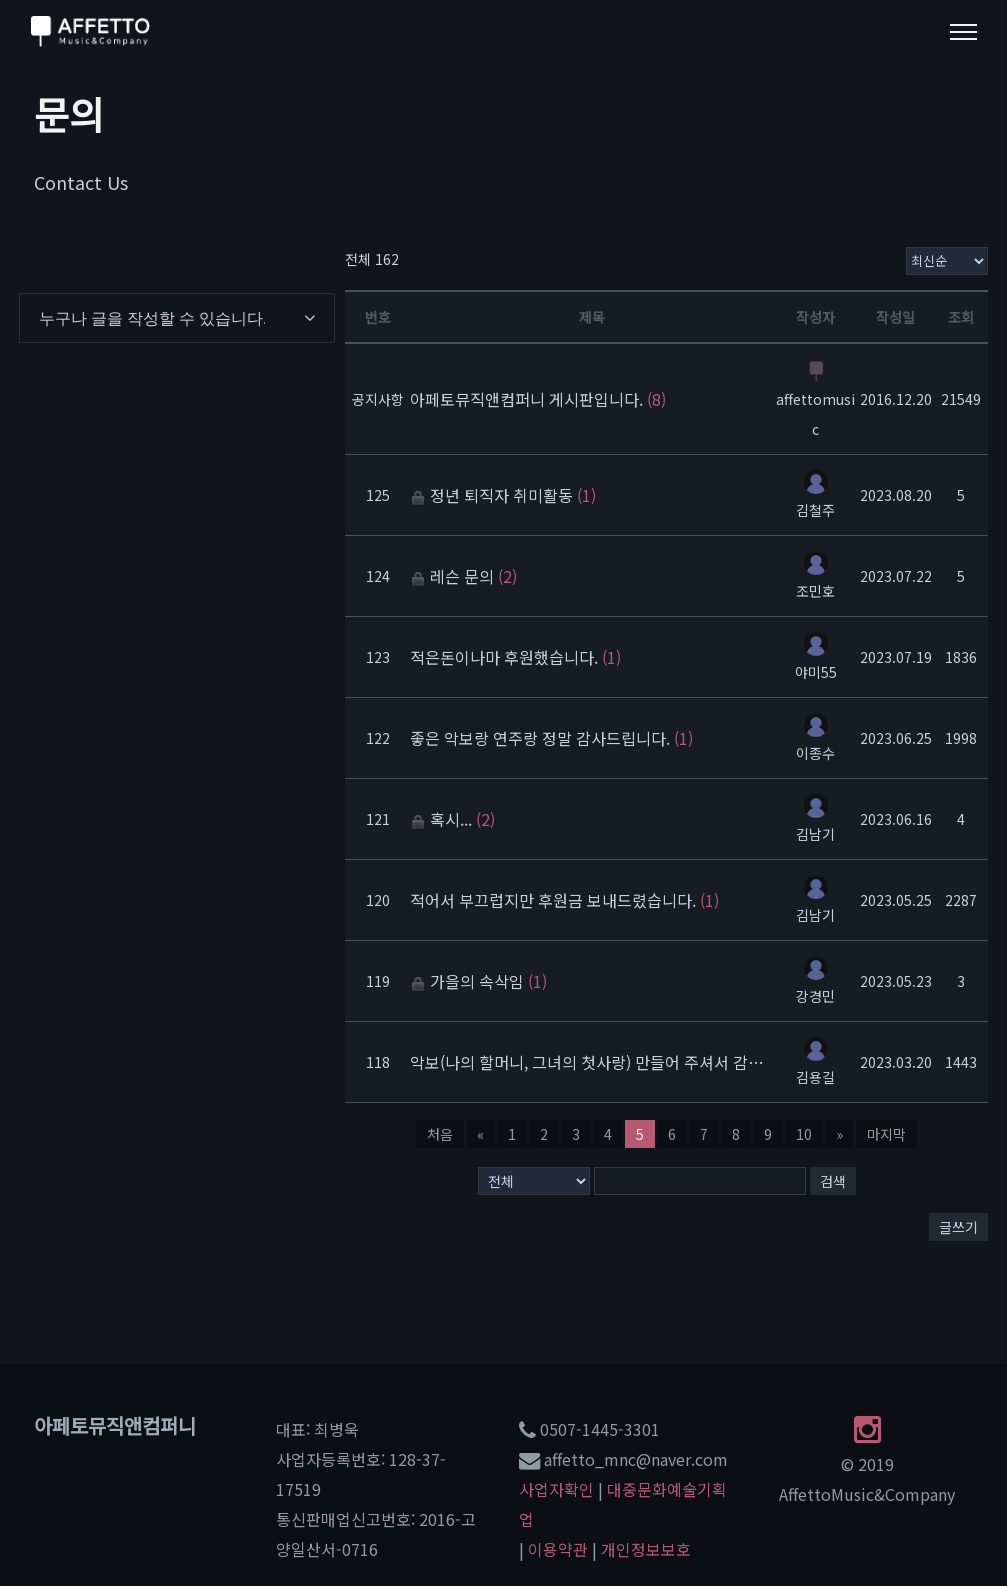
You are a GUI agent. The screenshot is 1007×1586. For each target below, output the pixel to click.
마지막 (886, 1134)
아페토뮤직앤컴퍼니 (115, 1425)
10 (804, 1134)
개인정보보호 (646, 1549)
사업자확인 (556, 1489)
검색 (833, 1181)
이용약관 (558, 1549)
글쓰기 (958, 1227)
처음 (440, 1134)
